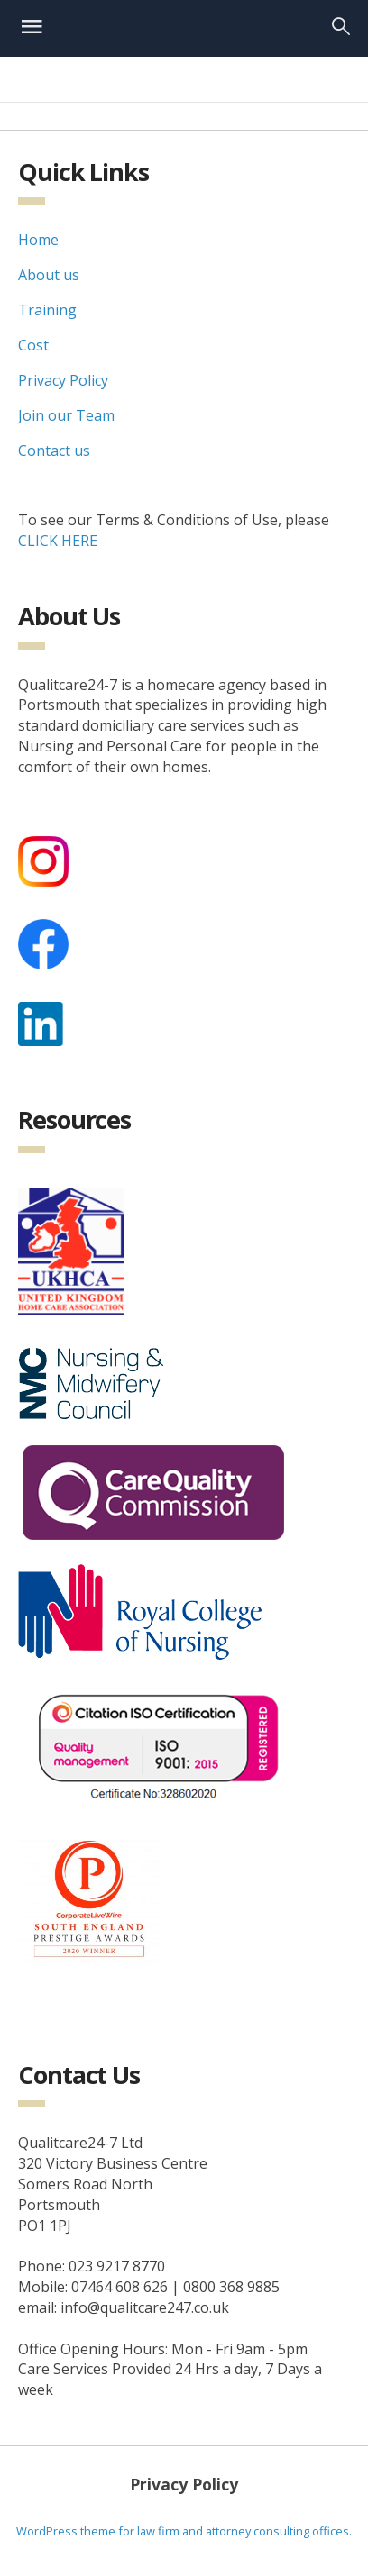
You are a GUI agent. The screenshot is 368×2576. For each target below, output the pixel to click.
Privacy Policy (63, 380)
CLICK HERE (57, 541)
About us (48, 275)
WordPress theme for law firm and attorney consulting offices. (184, 2531)
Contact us (54, 450)
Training (47, 310)
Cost (33, 345)
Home (38, 240)
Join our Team (66, 415)
